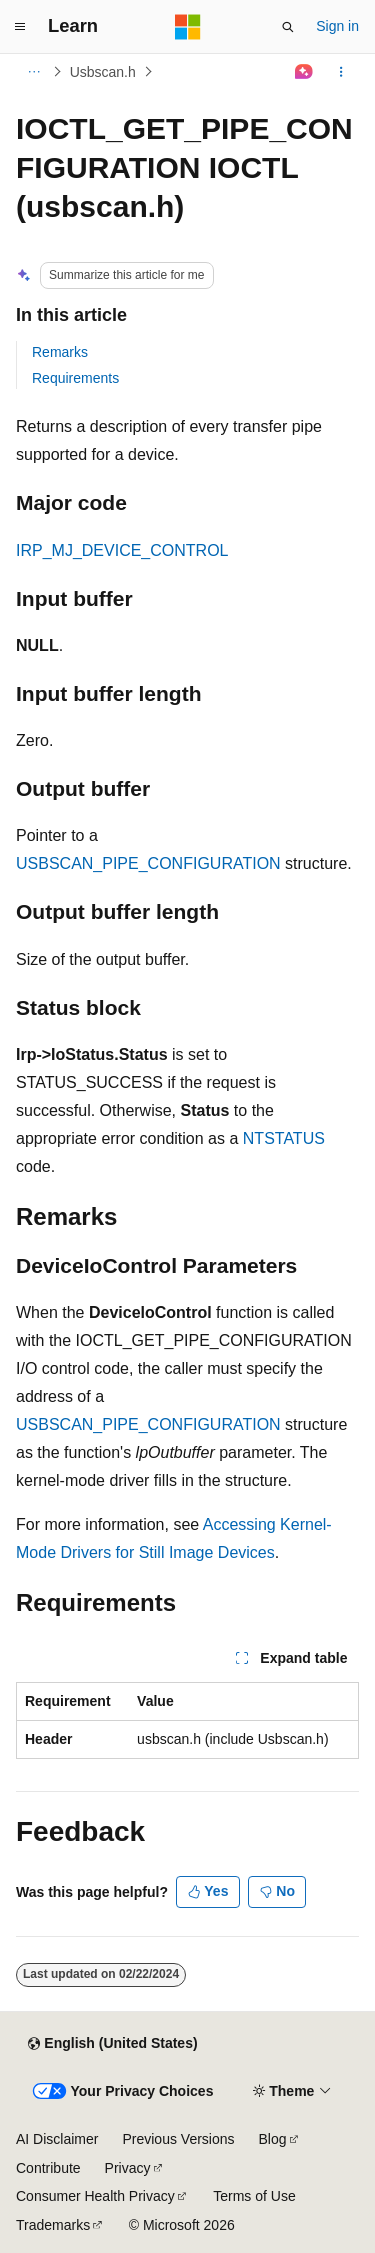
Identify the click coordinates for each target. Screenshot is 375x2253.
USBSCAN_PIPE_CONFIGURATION (148, 863)
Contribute (48, 2168)
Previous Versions (178, 2139)
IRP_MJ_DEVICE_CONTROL (122, 550)
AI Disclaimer (57, 2139)
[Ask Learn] (304, 72)
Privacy (128, 2168)
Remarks (60, 352)
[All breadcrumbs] (33, 72)
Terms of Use (254, 2196)
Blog (273, 2139)
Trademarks (53, 2225)
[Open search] (288, 27)
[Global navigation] (20, 27)
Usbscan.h (103, 72)
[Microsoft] (188, 27)
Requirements (75, 378)
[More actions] (341, 72)
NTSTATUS (284, 1138)
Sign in (337, 26)
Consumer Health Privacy (95, 2196)
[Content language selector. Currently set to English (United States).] (112, 2044)
